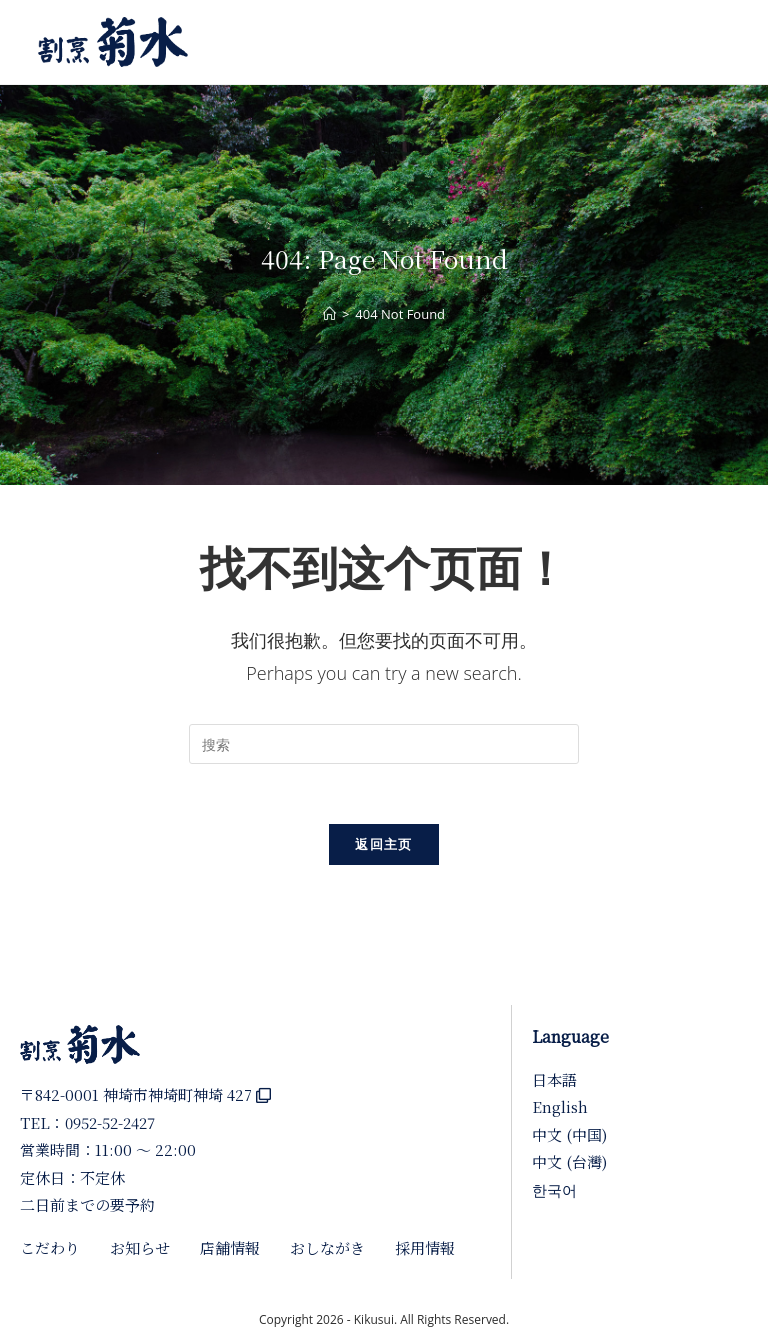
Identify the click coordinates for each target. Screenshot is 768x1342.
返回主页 (383, 844)
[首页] (329, 314)
